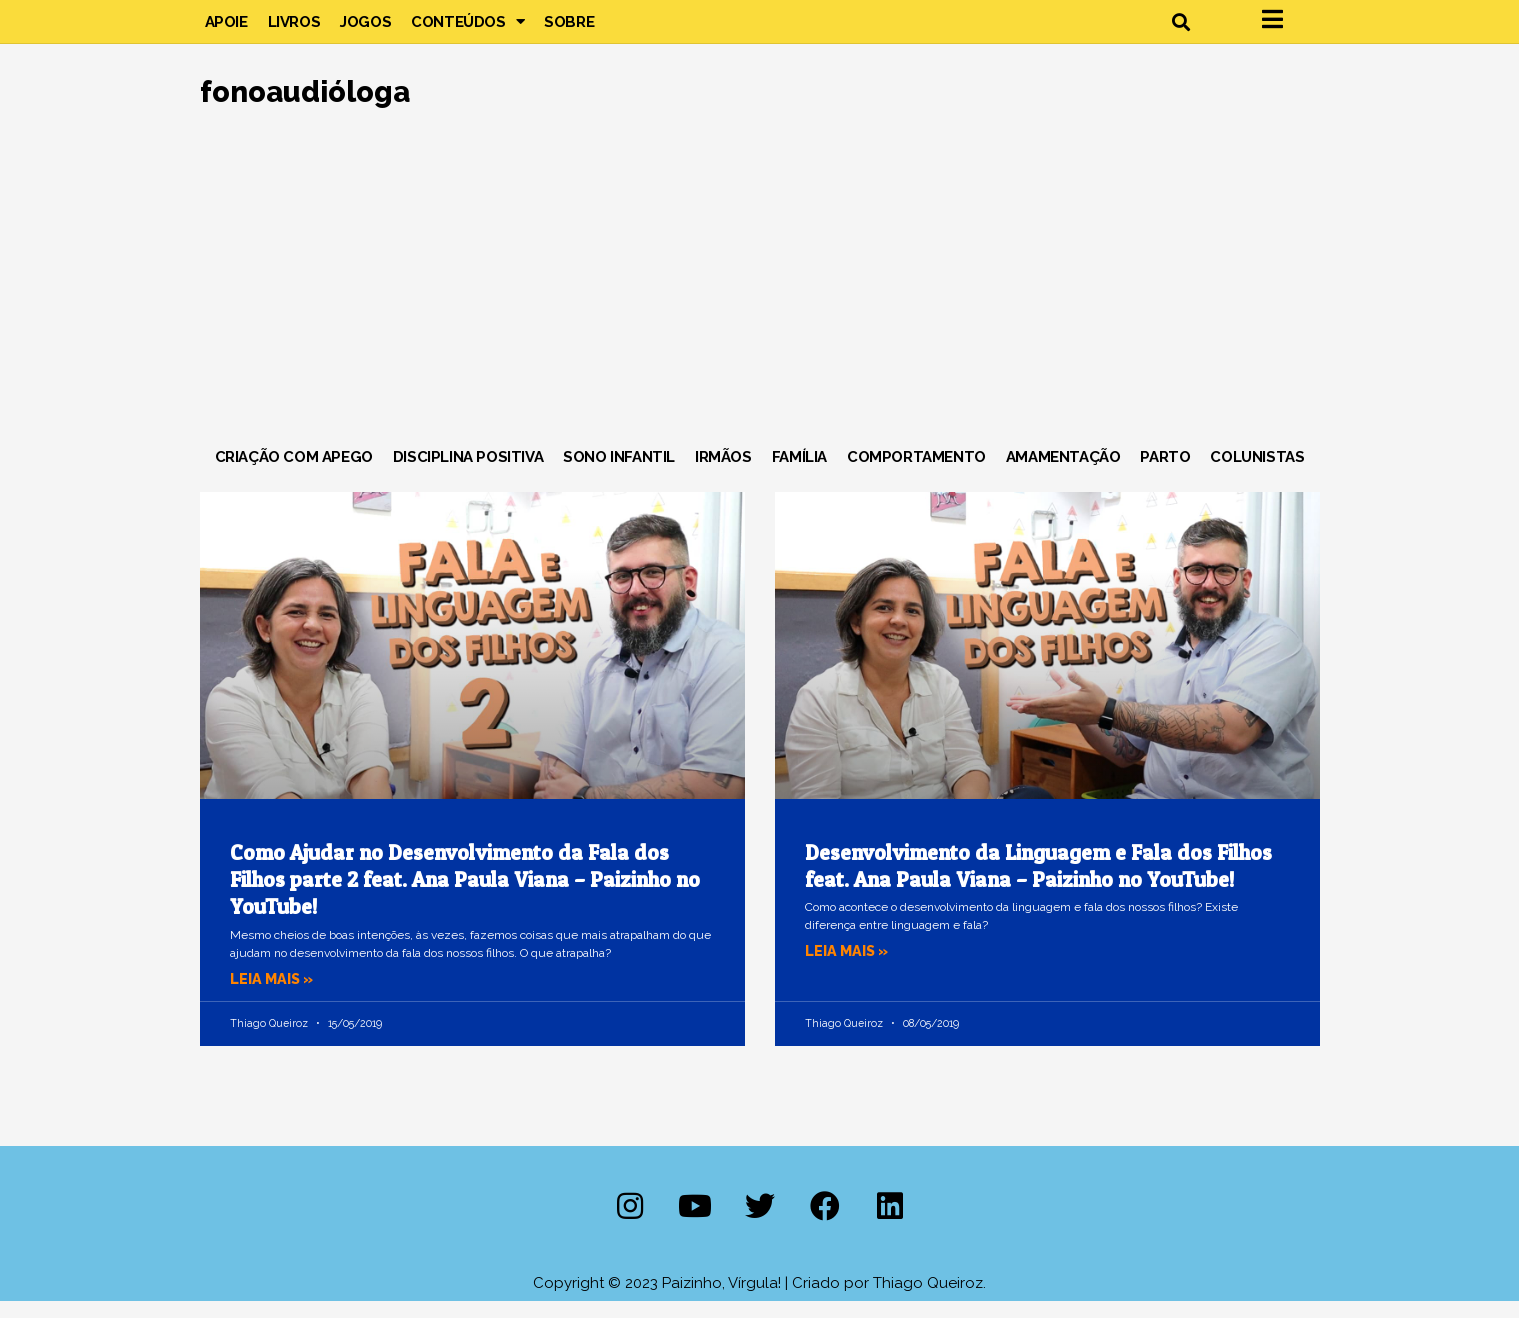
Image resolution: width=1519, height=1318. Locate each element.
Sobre (569, 30)
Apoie (226, 30)
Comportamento (916, 474)
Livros (294, 30)
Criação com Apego (294, 474)
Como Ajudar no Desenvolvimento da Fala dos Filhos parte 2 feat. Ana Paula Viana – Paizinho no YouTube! (465, 897)
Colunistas (1257, 474)
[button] (1181, 30)
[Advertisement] (760, 299)
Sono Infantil (619, 474)
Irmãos (723, 474)
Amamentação (1063, 474)
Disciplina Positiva (468, 474)
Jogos (365, 30)
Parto (1165, 474)
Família (799, 474)
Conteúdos (467, 30)
